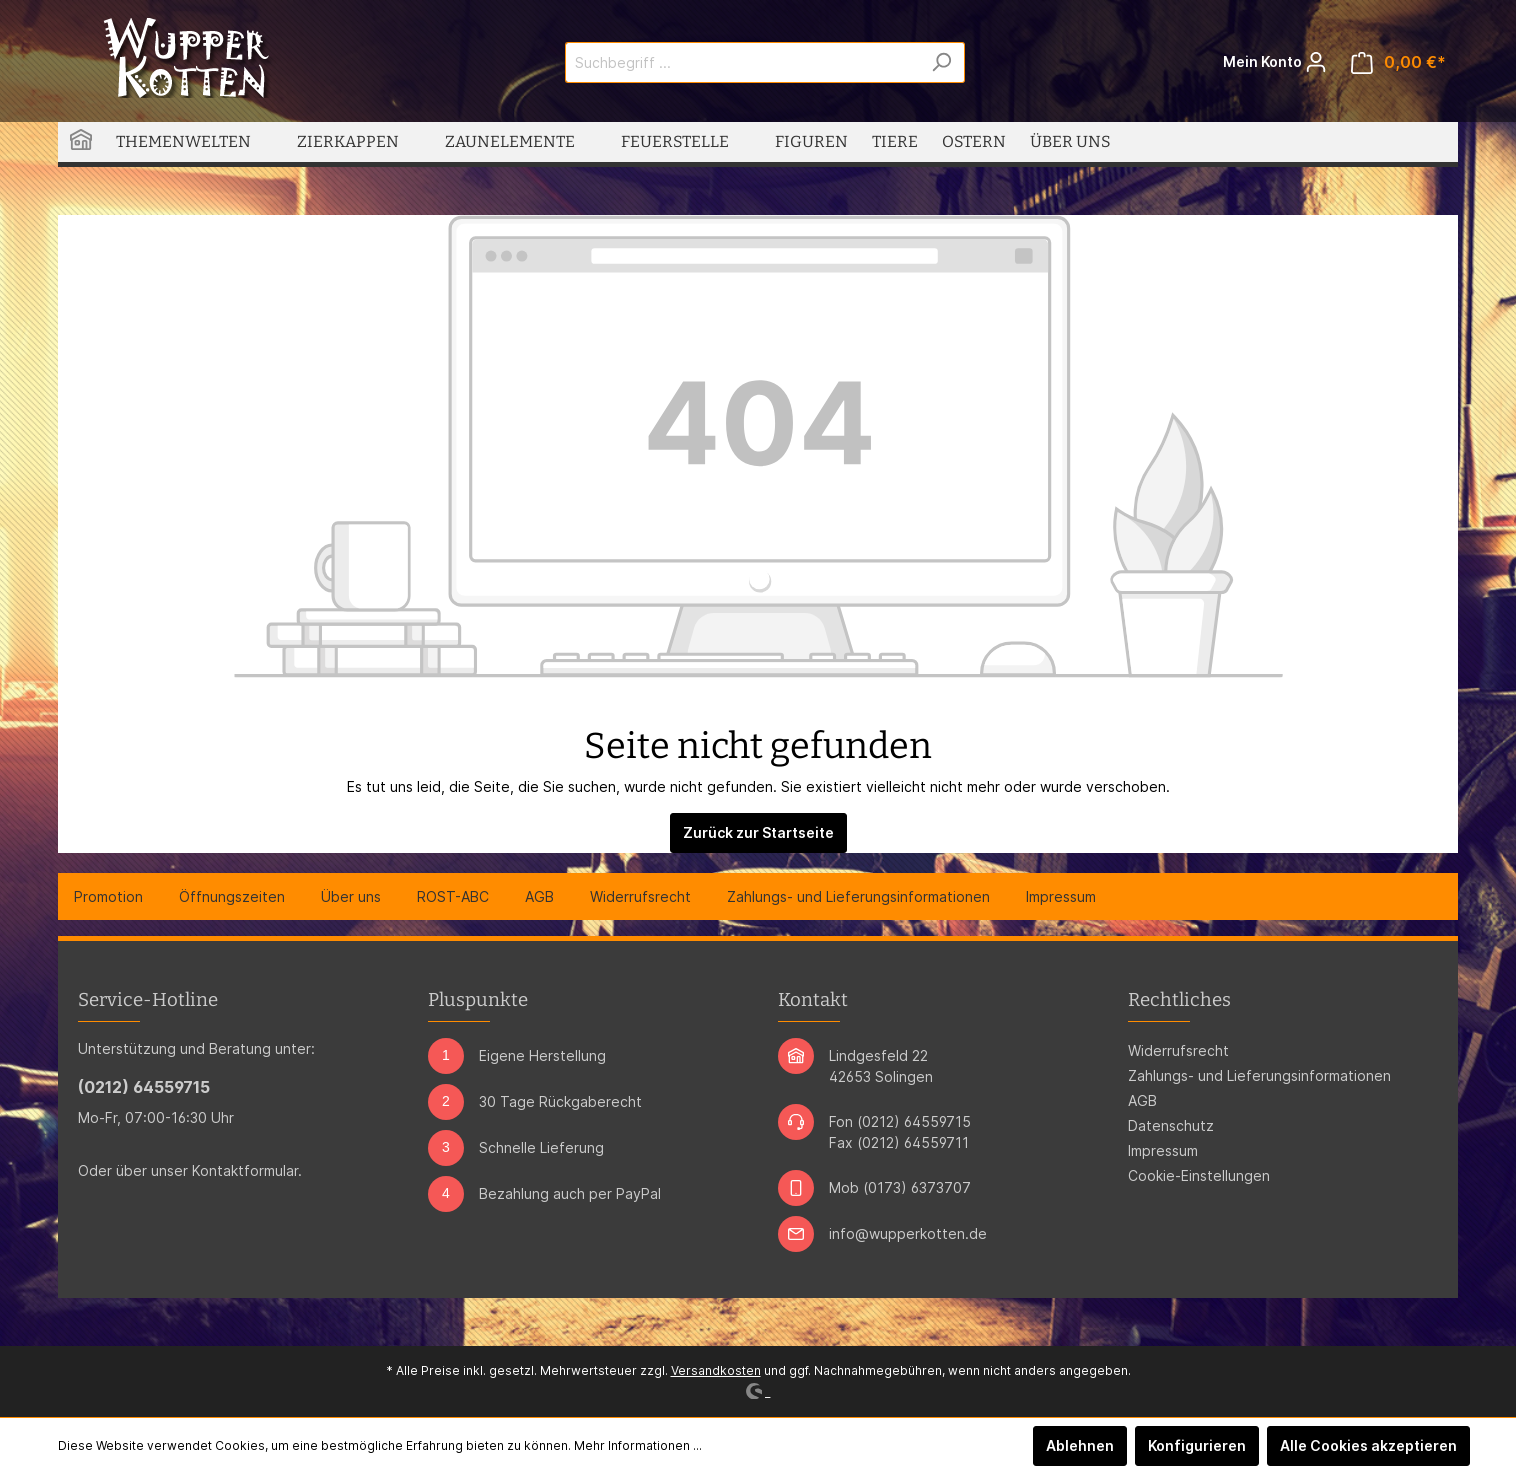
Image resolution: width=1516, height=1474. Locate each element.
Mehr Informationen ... (638, 1445)
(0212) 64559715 (144, 1087)
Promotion (108, 896)
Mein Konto (1275, 57)
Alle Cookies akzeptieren (1368, 1445)
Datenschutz (1171, 1125)
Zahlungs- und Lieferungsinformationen (858, 896)
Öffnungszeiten (232, 896)
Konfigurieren (1197, 1445)
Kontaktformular (245, 1170)
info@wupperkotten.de (908, 1233)
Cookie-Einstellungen (1199, 1175)
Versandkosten (716, 1370)
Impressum (1061, 896)
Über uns (351, 896)
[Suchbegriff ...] (742, 62)
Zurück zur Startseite (758, 832)
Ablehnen (1080, 1445)
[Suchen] (941, 62)
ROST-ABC (453, 896)
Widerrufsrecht (640, 896)
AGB (539, 896)
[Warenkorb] (1398, 62)
